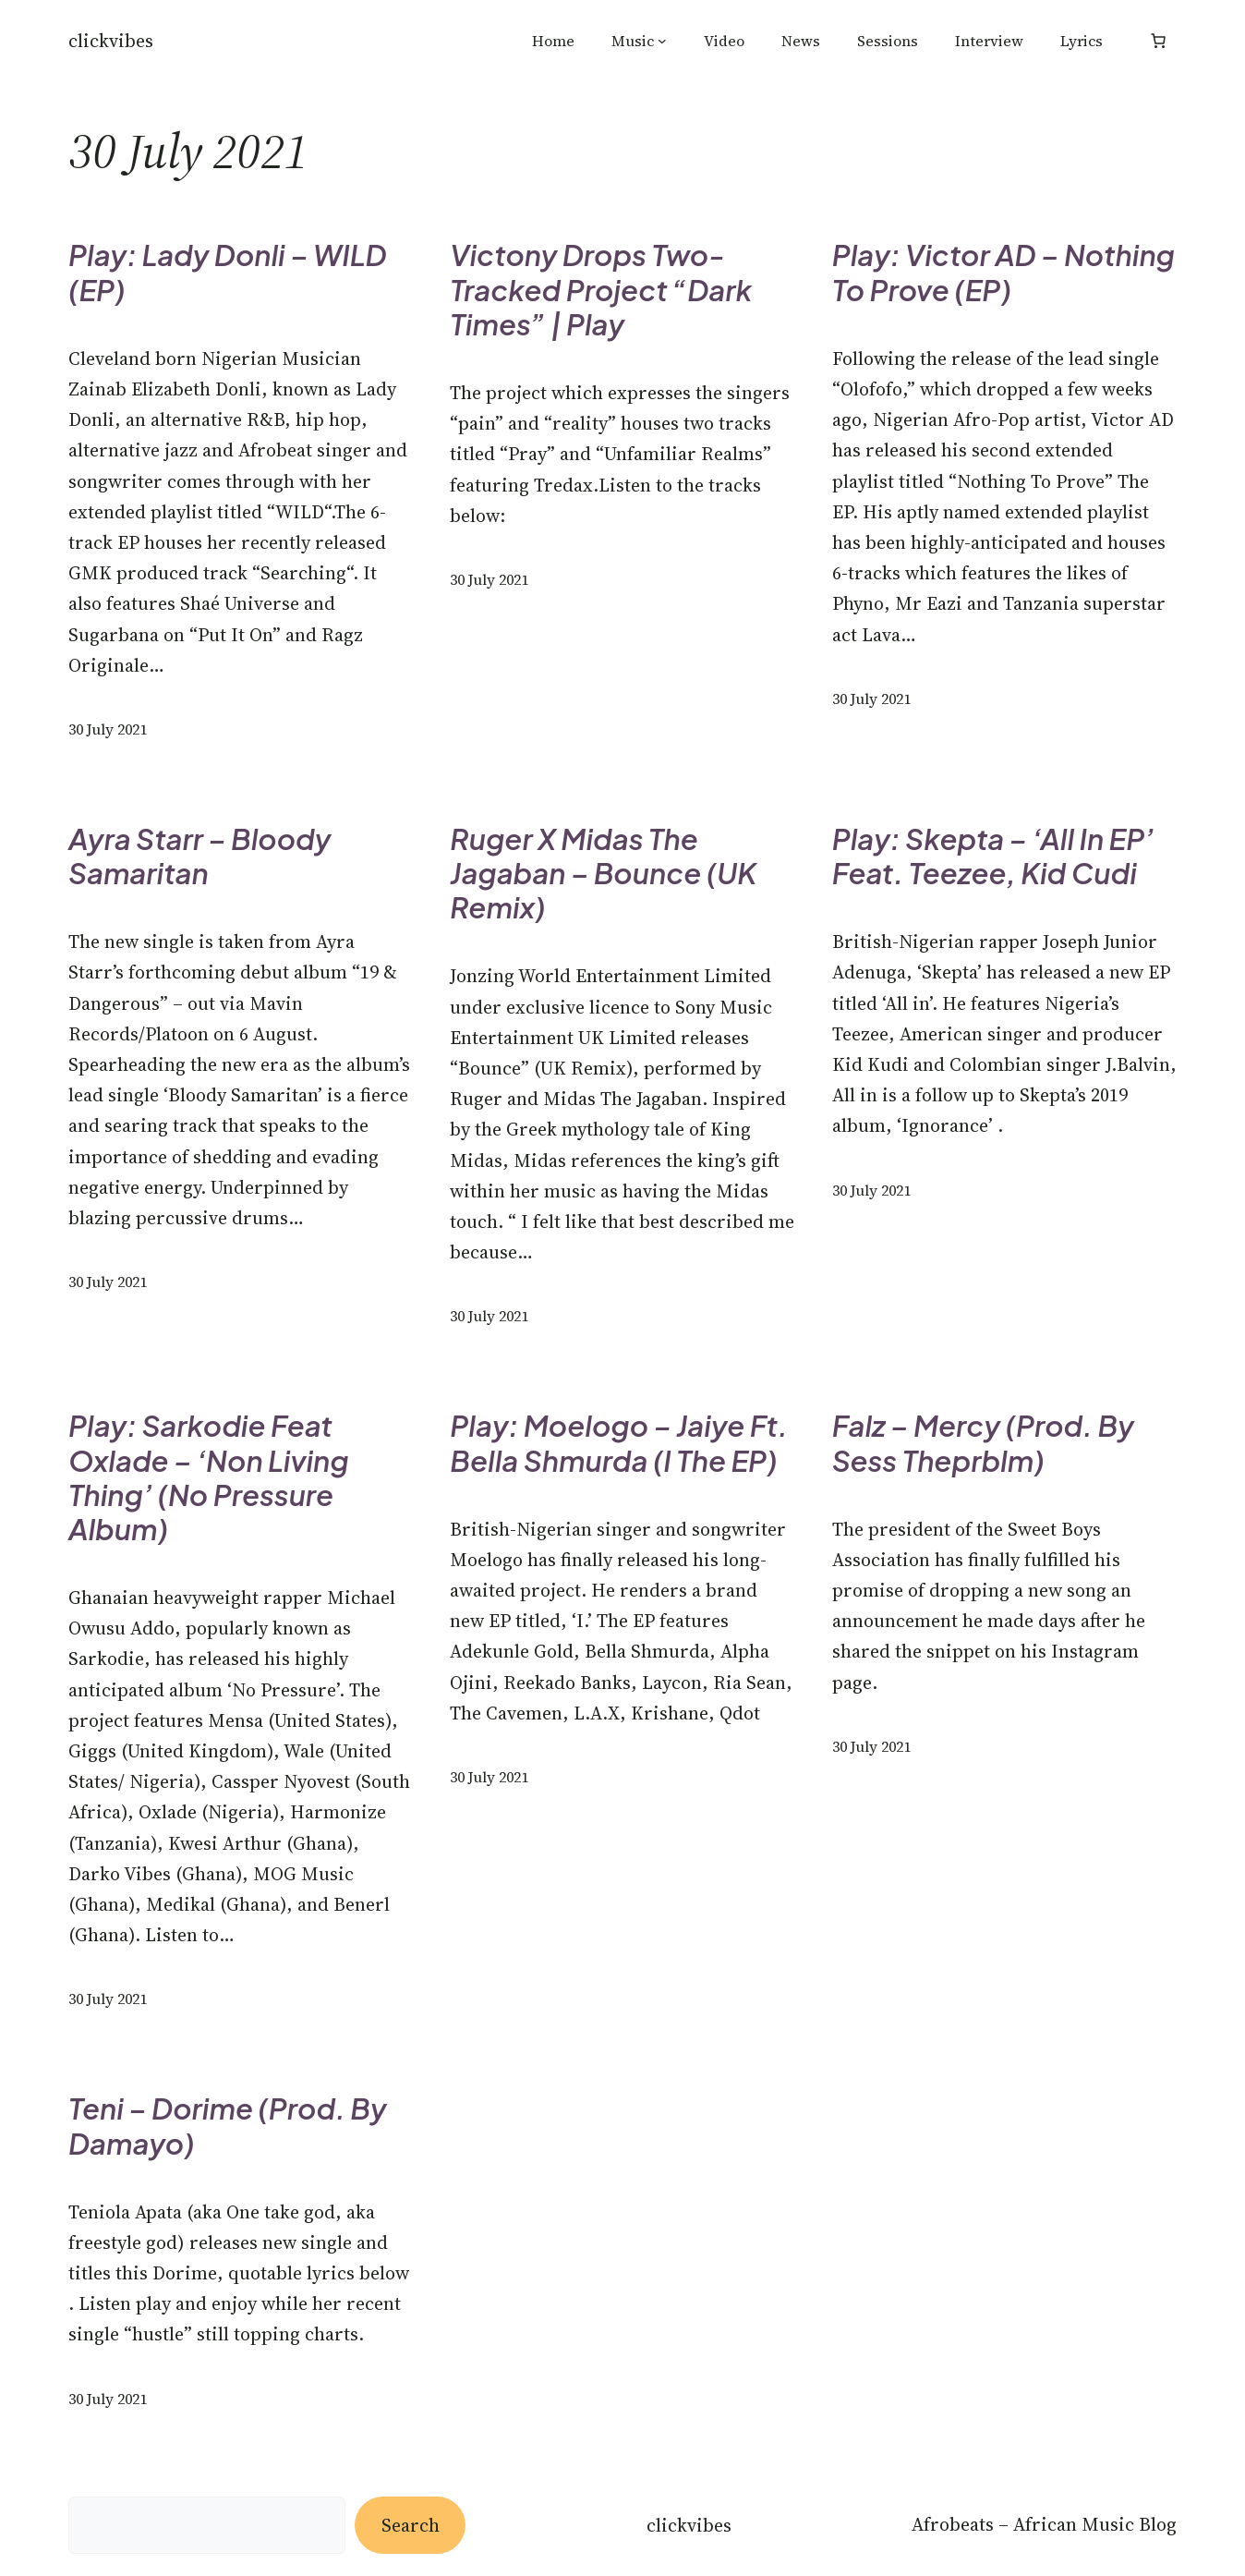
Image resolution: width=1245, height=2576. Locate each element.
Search (410, 2525)
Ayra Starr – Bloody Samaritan (200, 855)
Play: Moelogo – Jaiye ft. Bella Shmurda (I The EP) (619, 1442)
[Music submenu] (662, 40)
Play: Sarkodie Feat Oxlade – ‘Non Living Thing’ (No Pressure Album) (208, 1477)
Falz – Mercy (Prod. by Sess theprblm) (983, 1442)
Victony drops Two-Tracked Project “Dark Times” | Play (601, 289)
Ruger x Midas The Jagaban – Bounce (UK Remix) (603, 873)
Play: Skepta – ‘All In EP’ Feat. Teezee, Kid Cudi (993, 855)
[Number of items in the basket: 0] (1158, 40)
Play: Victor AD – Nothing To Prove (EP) (1003, 271)
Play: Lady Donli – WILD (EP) (227, 271)
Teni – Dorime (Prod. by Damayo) (227, 2125)
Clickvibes (110, 41)
